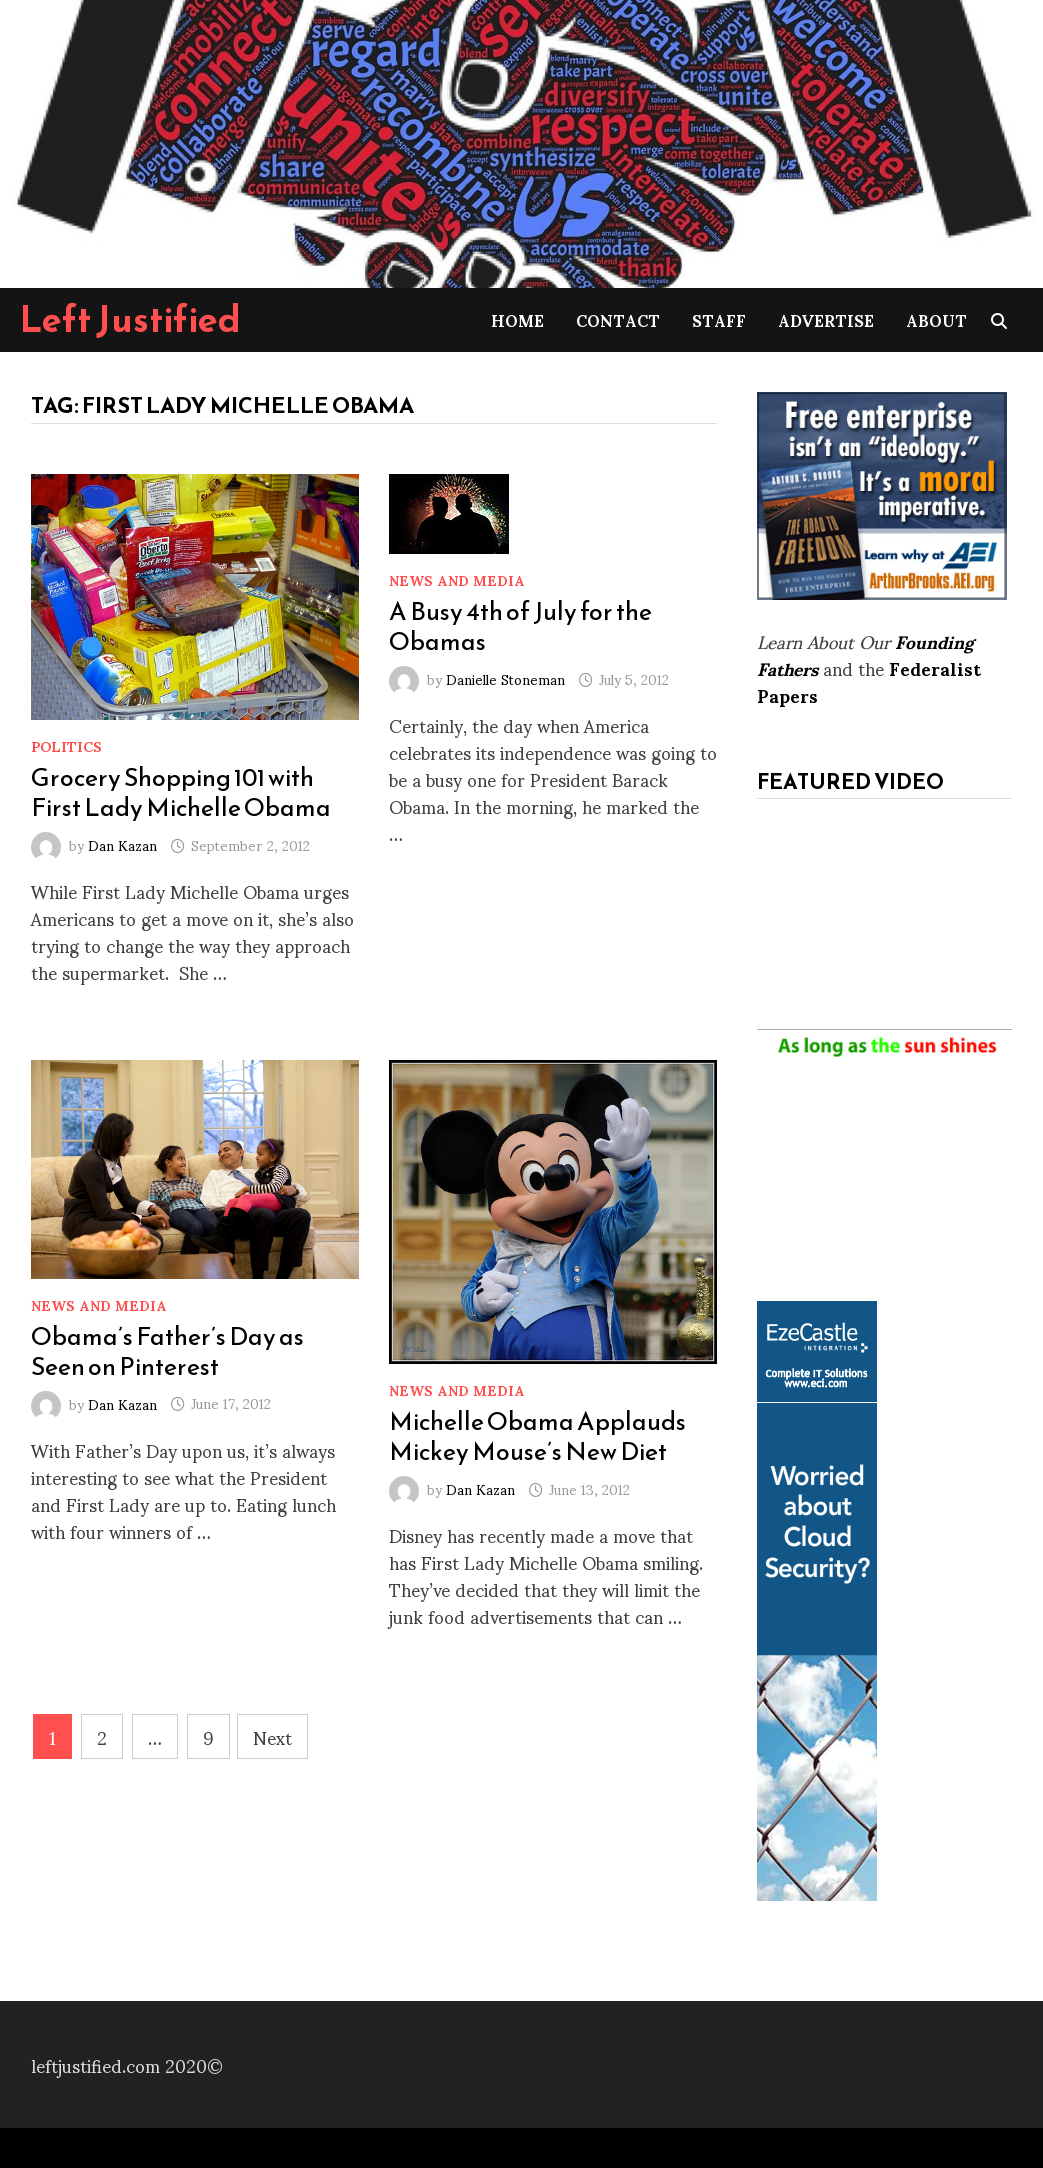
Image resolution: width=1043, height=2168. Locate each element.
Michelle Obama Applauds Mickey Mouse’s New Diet (537, 1436)
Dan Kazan (122, 844)
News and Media (457, 579)
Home (517, 319)
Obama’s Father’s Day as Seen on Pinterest (167, 1351)
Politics (66, 745)
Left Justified (130, 319)
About (936, 319)
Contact (618, 319)
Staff (719, 319)
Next (272, 1736)
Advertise (826, 319)
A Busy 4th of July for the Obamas (520, 626)
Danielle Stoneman (505, 678)
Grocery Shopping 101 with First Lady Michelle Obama (181, 792)
